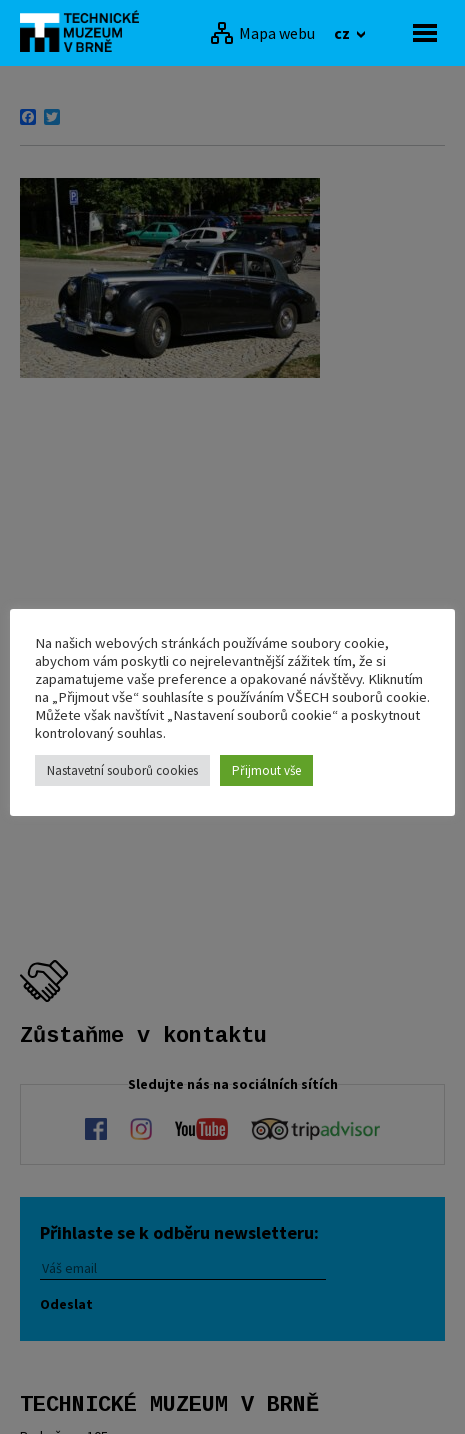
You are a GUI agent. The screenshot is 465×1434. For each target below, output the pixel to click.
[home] (85, 31)
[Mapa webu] (262, 33)
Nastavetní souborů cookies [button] (122, 770)
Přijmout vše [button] (266, 770)
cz (343, 33)
